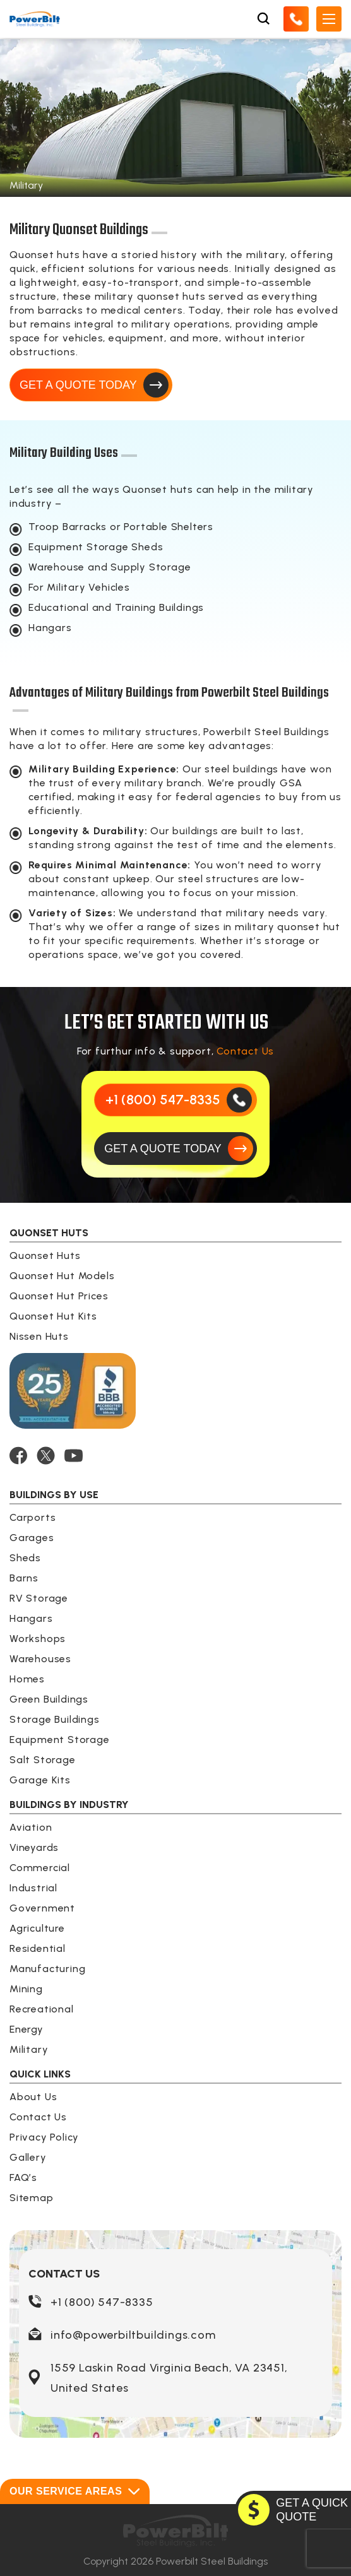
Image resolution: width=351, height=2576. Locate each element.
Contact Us (245, 1051)
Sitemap (31, 2198)
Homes (27, 1679)
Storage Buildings (54, 1719)
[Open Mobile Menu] (329, 19)
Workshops (37, 1639)
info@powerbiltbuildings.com (133, 2335)
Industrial (33, 1888)
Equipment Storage (59, 1740)
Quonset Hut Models (61, 1276)
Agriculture (37, 1928)
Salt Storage (42, 1760)
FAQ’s (23, 2177)
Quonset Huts (45, 1255)
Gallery (28, 2157)
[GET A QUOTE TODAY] (175, 1148)
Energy (26, 2029)
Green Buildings (48, 1699)
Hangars (31, 1618)
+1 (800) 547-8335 (102, 2302)
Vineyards (34, 1847)
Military (28, 2049)
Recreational (41, 2009)
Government (42, 1908)
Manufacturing (47, 1969)
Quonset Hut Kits (53, 1316)
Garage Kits (40, 1780)
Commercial (39, 1868)
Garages (31, 1538)
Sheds (25, 1558)
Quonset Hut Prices (58, 1296)
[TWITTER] (46, 1455)
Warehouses (40, 1659)
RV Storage (38, 1598)
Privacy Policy (44, 2137)
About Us (33, 2097)
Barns (24, 1578)
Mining (26, 1989)
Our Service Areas (74, 2491)
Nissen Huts (39, 1336)
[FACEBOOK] (18, 1455)
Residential (37, 1948)
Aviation (30, 1827)
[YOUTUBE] (73, 1455)
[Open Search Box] (263, 19)
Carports (32, 1517)
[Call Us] (296, 19)
